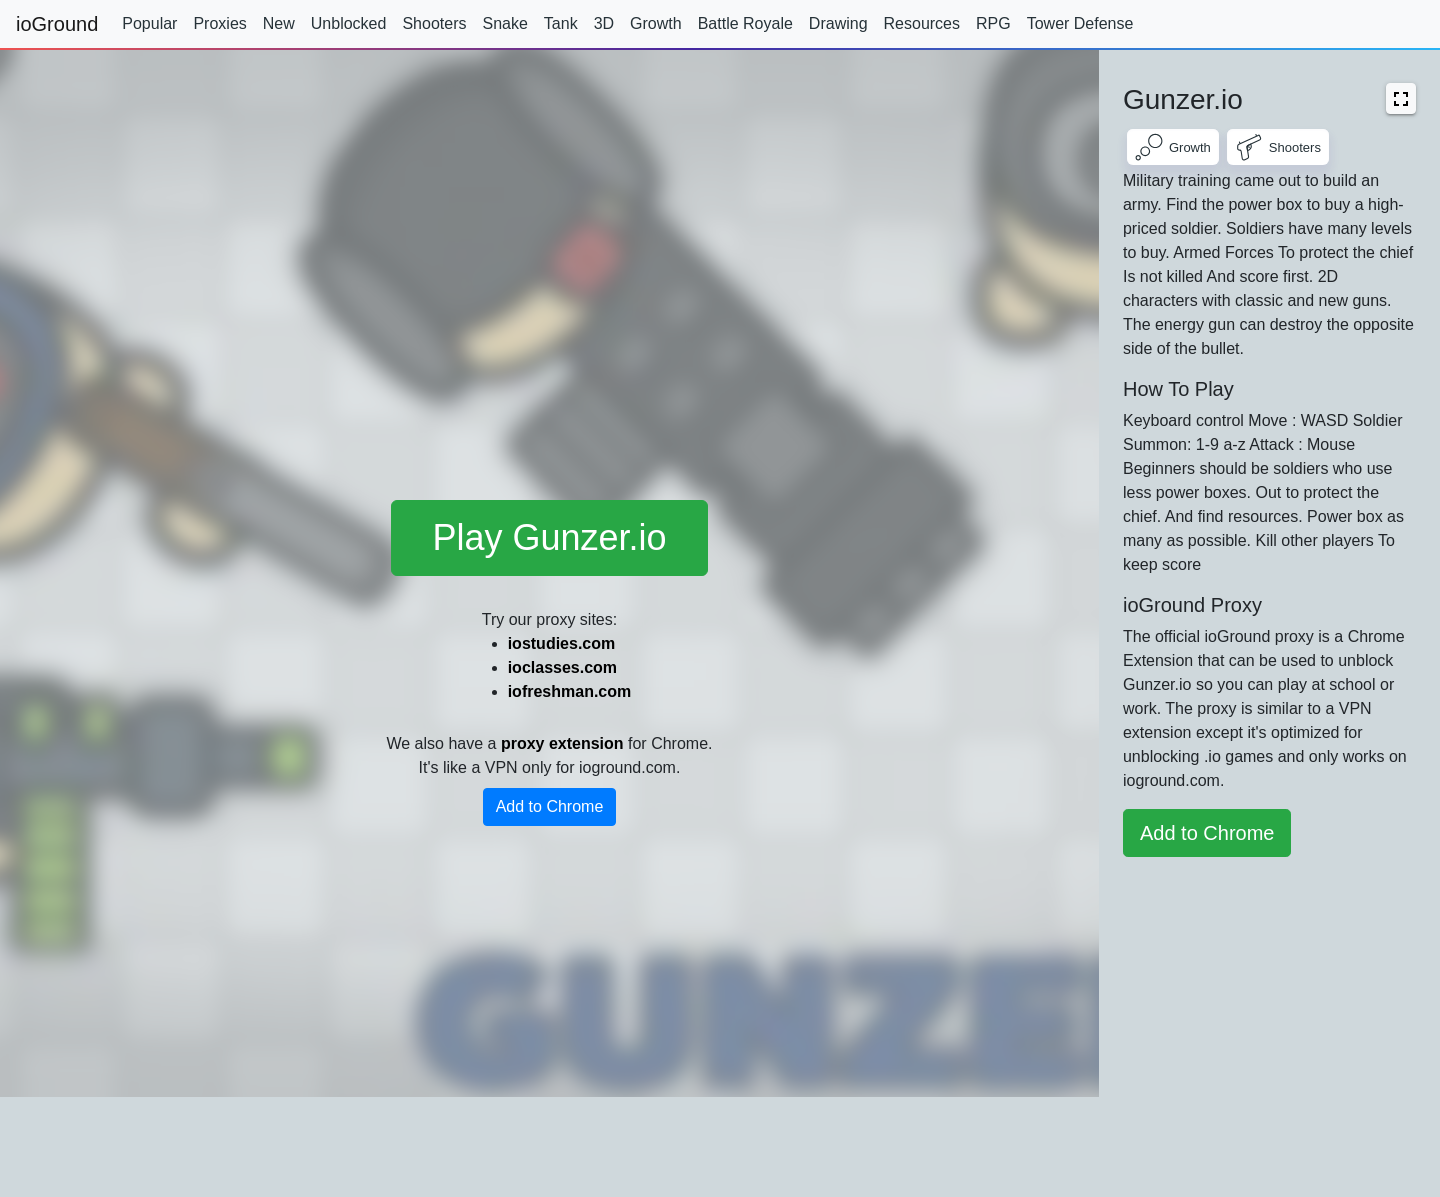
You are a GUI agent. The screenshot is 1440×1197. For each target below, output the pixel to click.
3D (604, 23)
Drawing (838, 23)
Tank (561, 23)
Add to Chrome (550, 806)
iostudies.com (562, 643)
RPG (993, 23)
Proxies (219, 23)
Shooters (434, 23)
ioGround (57, 24)
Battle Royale (745, 23)
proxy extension (562, 743)
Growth (656, 23)
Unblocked (349, 23)
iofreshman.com (570, 691)
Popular (149, 23)
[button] (1401, 98)
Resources (922, 23)
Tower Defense (1080, 23)
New (279, 23)
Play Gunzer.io (549, 537)
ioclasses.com (562, 667)
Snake (504, 23)
